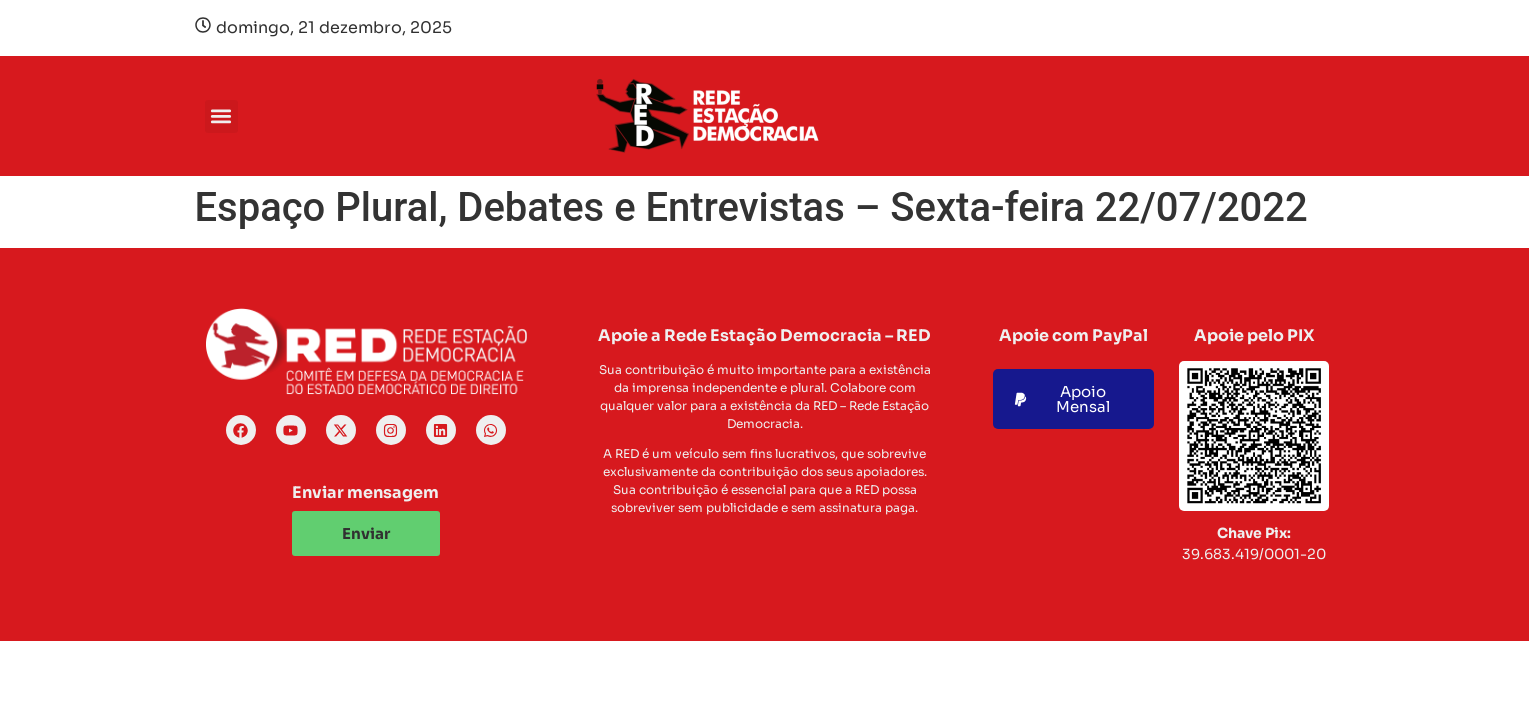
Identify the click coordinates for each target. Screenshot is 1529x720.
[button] (221, 116)
